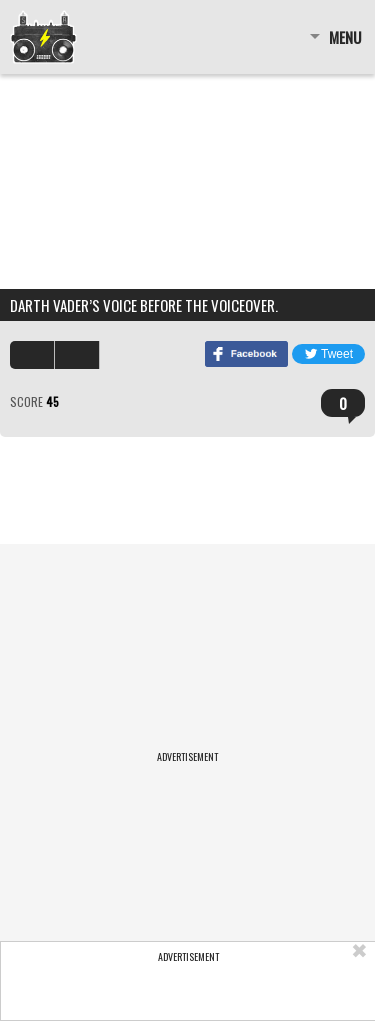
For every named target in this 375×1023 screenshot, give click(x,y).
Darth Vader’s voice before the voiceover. (144, 305)
